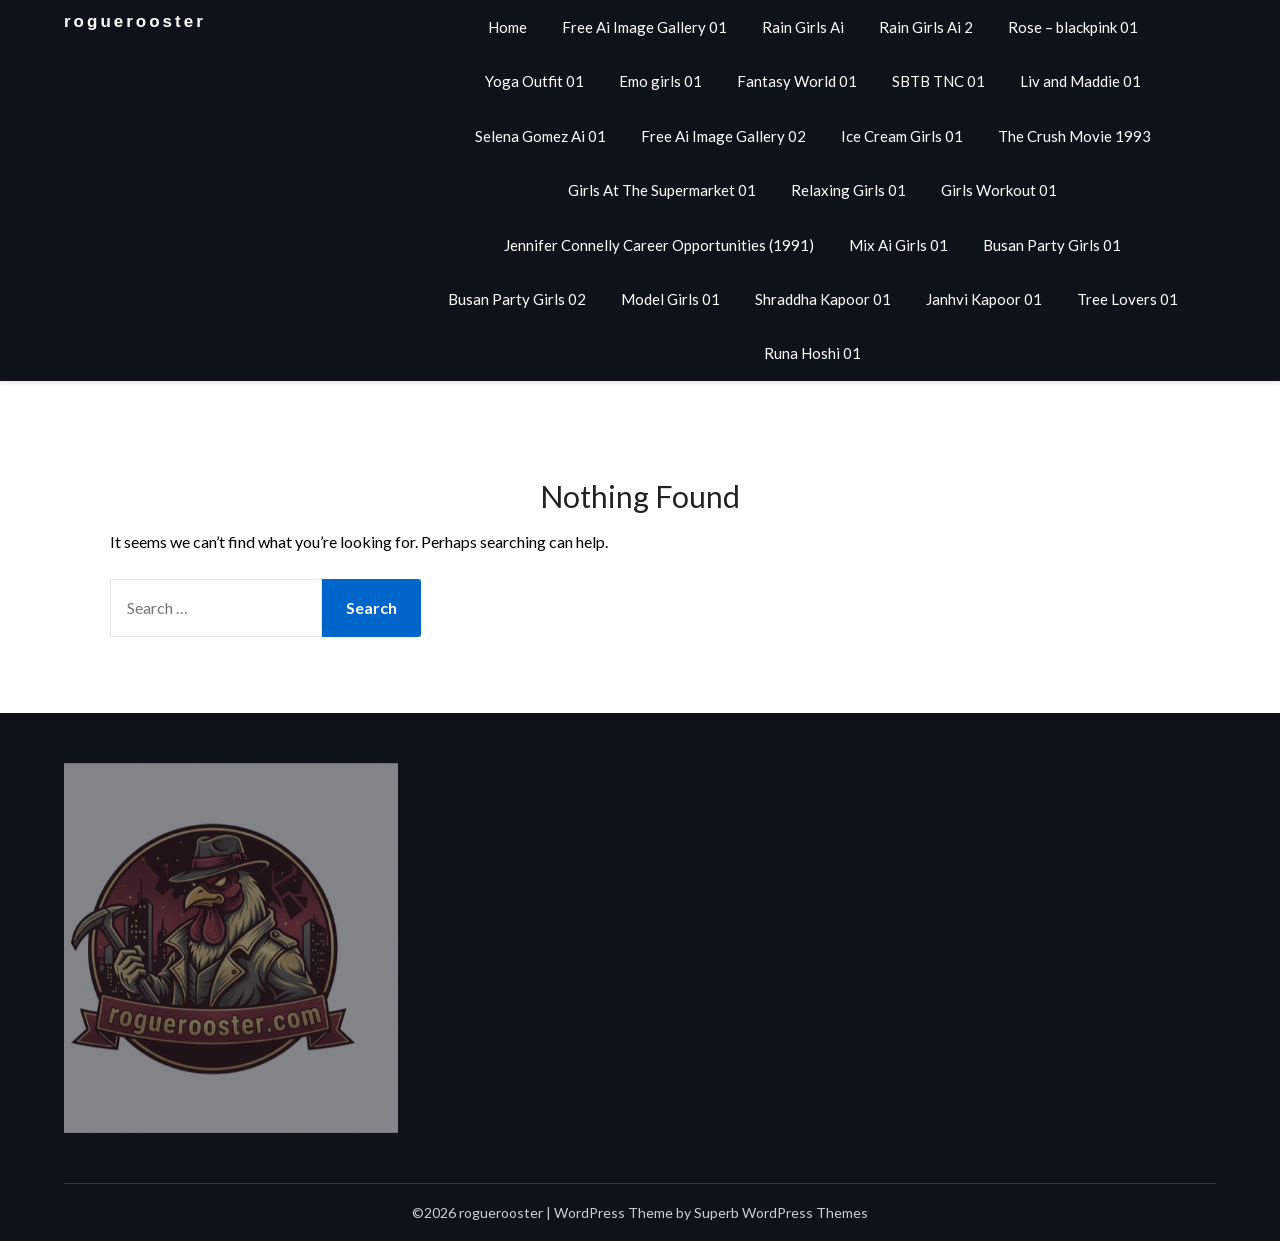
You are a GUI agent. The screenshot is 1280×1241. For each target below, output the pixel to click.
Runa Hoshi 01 (812, 353)
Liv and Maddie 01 (1080, 81)
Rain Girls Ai (803, 27)
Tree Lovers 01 (1127, 299)
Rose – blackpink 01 (1073, 27)
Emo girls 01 (660, 81)
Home (507, 27)
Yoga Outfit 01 (534, 81)
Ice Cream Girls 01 (902, 136)
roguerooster (135, 21)
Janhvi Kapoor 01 (984, 299)
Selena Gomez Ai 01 (540, 136)
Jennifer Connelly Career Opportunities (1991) (659, 245)
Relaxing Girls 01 (848, 190)
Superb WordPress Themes (781, 1212)
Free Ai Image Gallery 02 (723, 136)
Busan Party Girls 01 (1052, 245)
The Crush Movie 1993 (1074, 136)
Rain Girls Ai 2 (926, 27)
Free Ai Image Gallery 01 (644, 27)
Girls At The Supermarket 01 (662, 190)
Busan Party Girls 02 (517, 299)
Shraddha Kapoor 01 (823, 299)
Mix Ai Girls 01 (898, 245)
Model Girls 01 (670, 299)
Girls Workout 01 (999, 190)
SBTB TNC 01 (938, 81)
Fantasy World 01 (797, 81)
